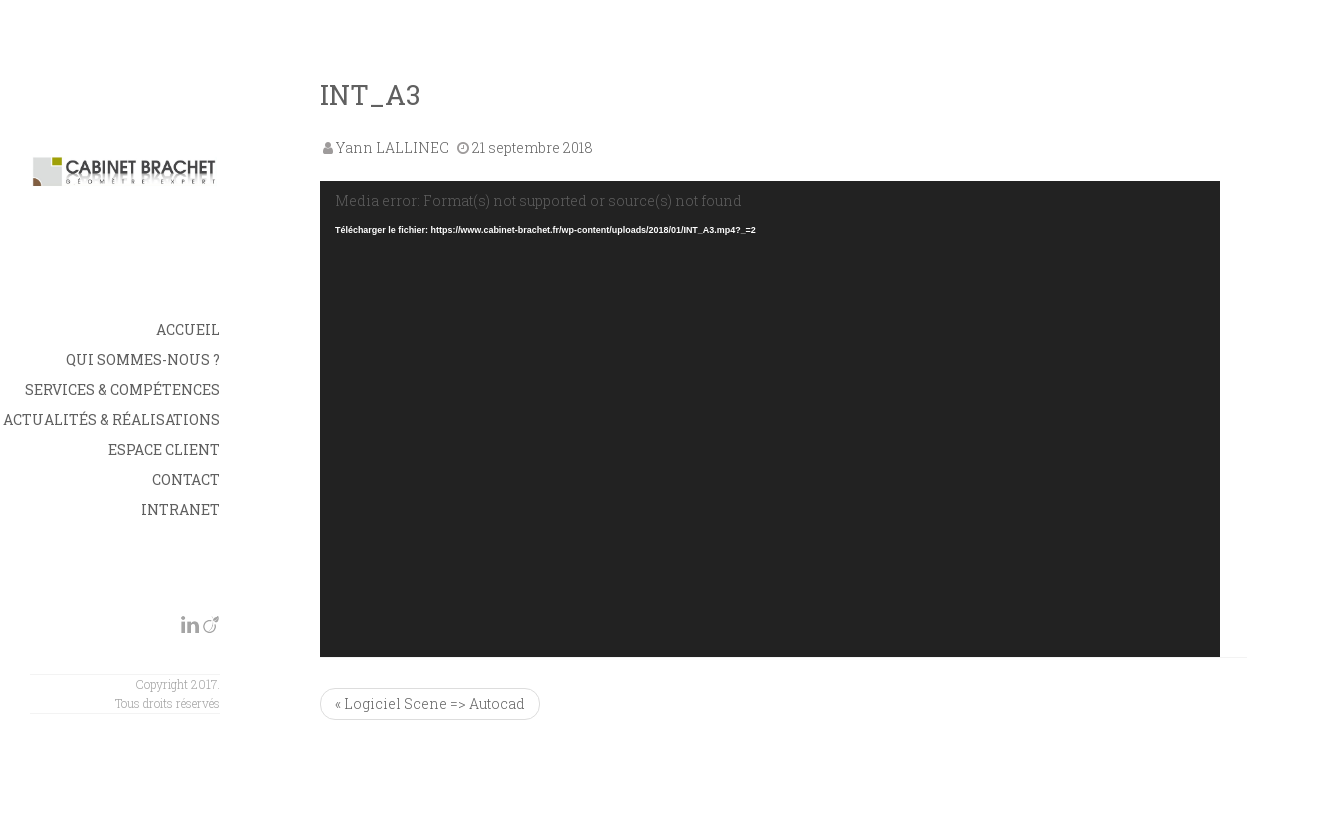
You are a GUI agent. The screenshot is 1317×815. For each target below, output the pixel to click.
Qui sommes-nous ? (143, 359)
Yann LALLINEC (392, 147)
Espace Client (164, 449)
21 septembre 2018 (532, 147)
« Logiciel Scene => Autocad (430, 703)
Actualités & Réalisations (111, 419)
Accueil (188, 329)
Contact (186, 479)
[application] (770, 419)
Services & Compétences (122, 389)
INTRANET (180, 509)
